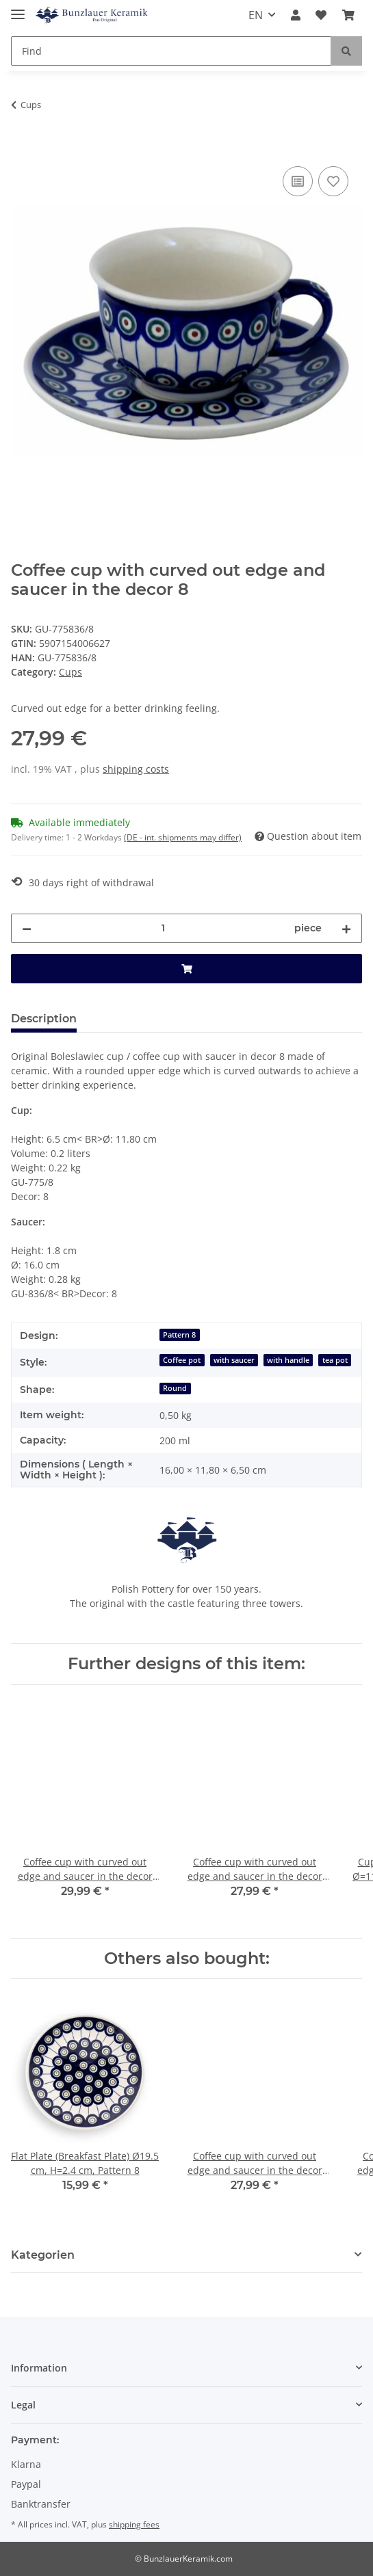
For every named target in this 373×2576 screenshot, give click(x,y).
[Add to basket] (22, 147)
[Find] (171, 51)
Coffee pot (182, 1360)
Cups (70, 671)
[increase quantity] (346, 928)
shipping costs (136, 768)
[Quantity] (163, 928)
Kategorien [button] (43, 2254)
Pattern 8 (179, 1335)
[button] (295, 15)
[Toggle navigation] (18, 8)
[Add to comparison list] (298, 181)
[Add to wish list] (333, 181)
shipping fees (134, 2524)
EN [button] (255, 15)
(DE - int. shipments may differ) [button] (183, 837)
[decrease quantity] (27, 928)
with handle (288, 1360)
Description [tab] (44, 1018)
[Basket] (348, 15)
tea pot (335, 1360)
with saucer (234, 1360)
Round (175, 1388)
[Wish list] (321, 15)
